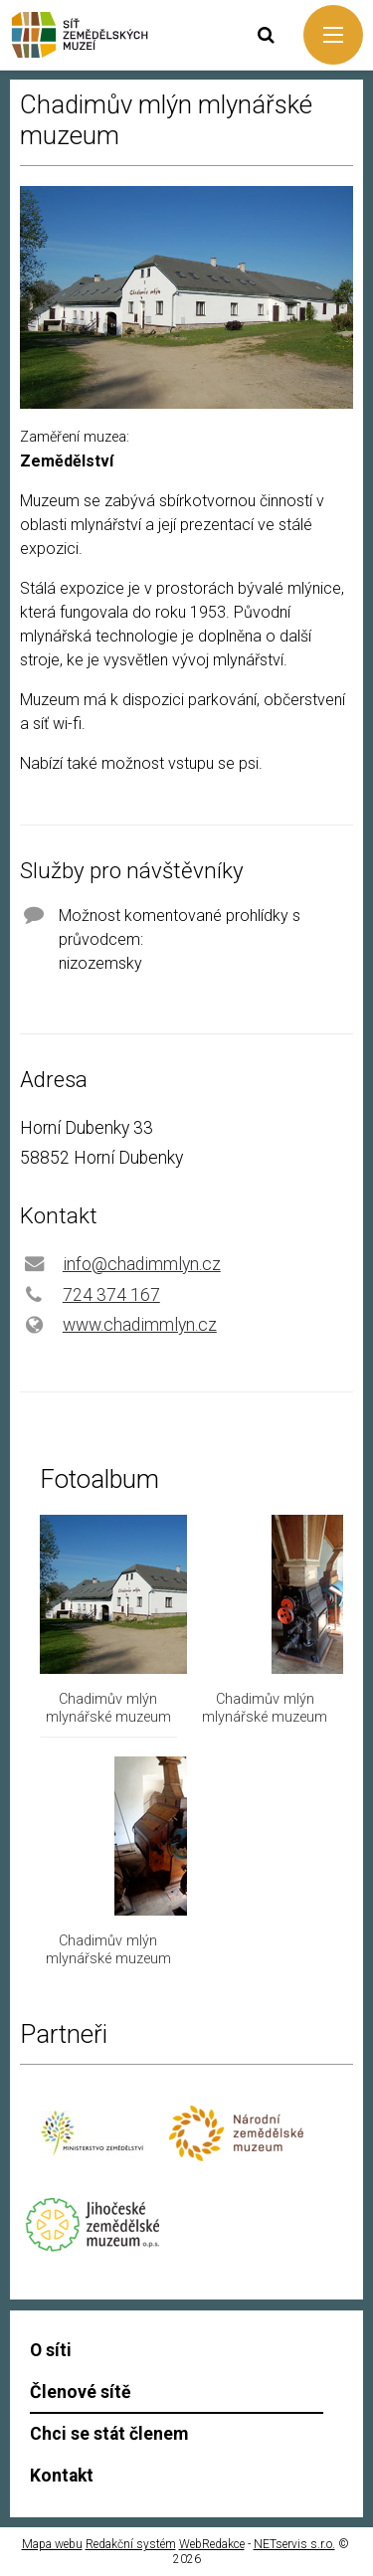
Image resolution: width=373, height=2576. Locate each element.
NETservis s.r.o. (294, 2544)
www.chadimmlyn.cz (140, 1325)
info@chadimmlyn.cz (142, 1264)
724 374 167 (111, 1295)
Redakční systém (131, 2544)
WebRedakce (212, 2544)
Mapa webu (52, 2544)
